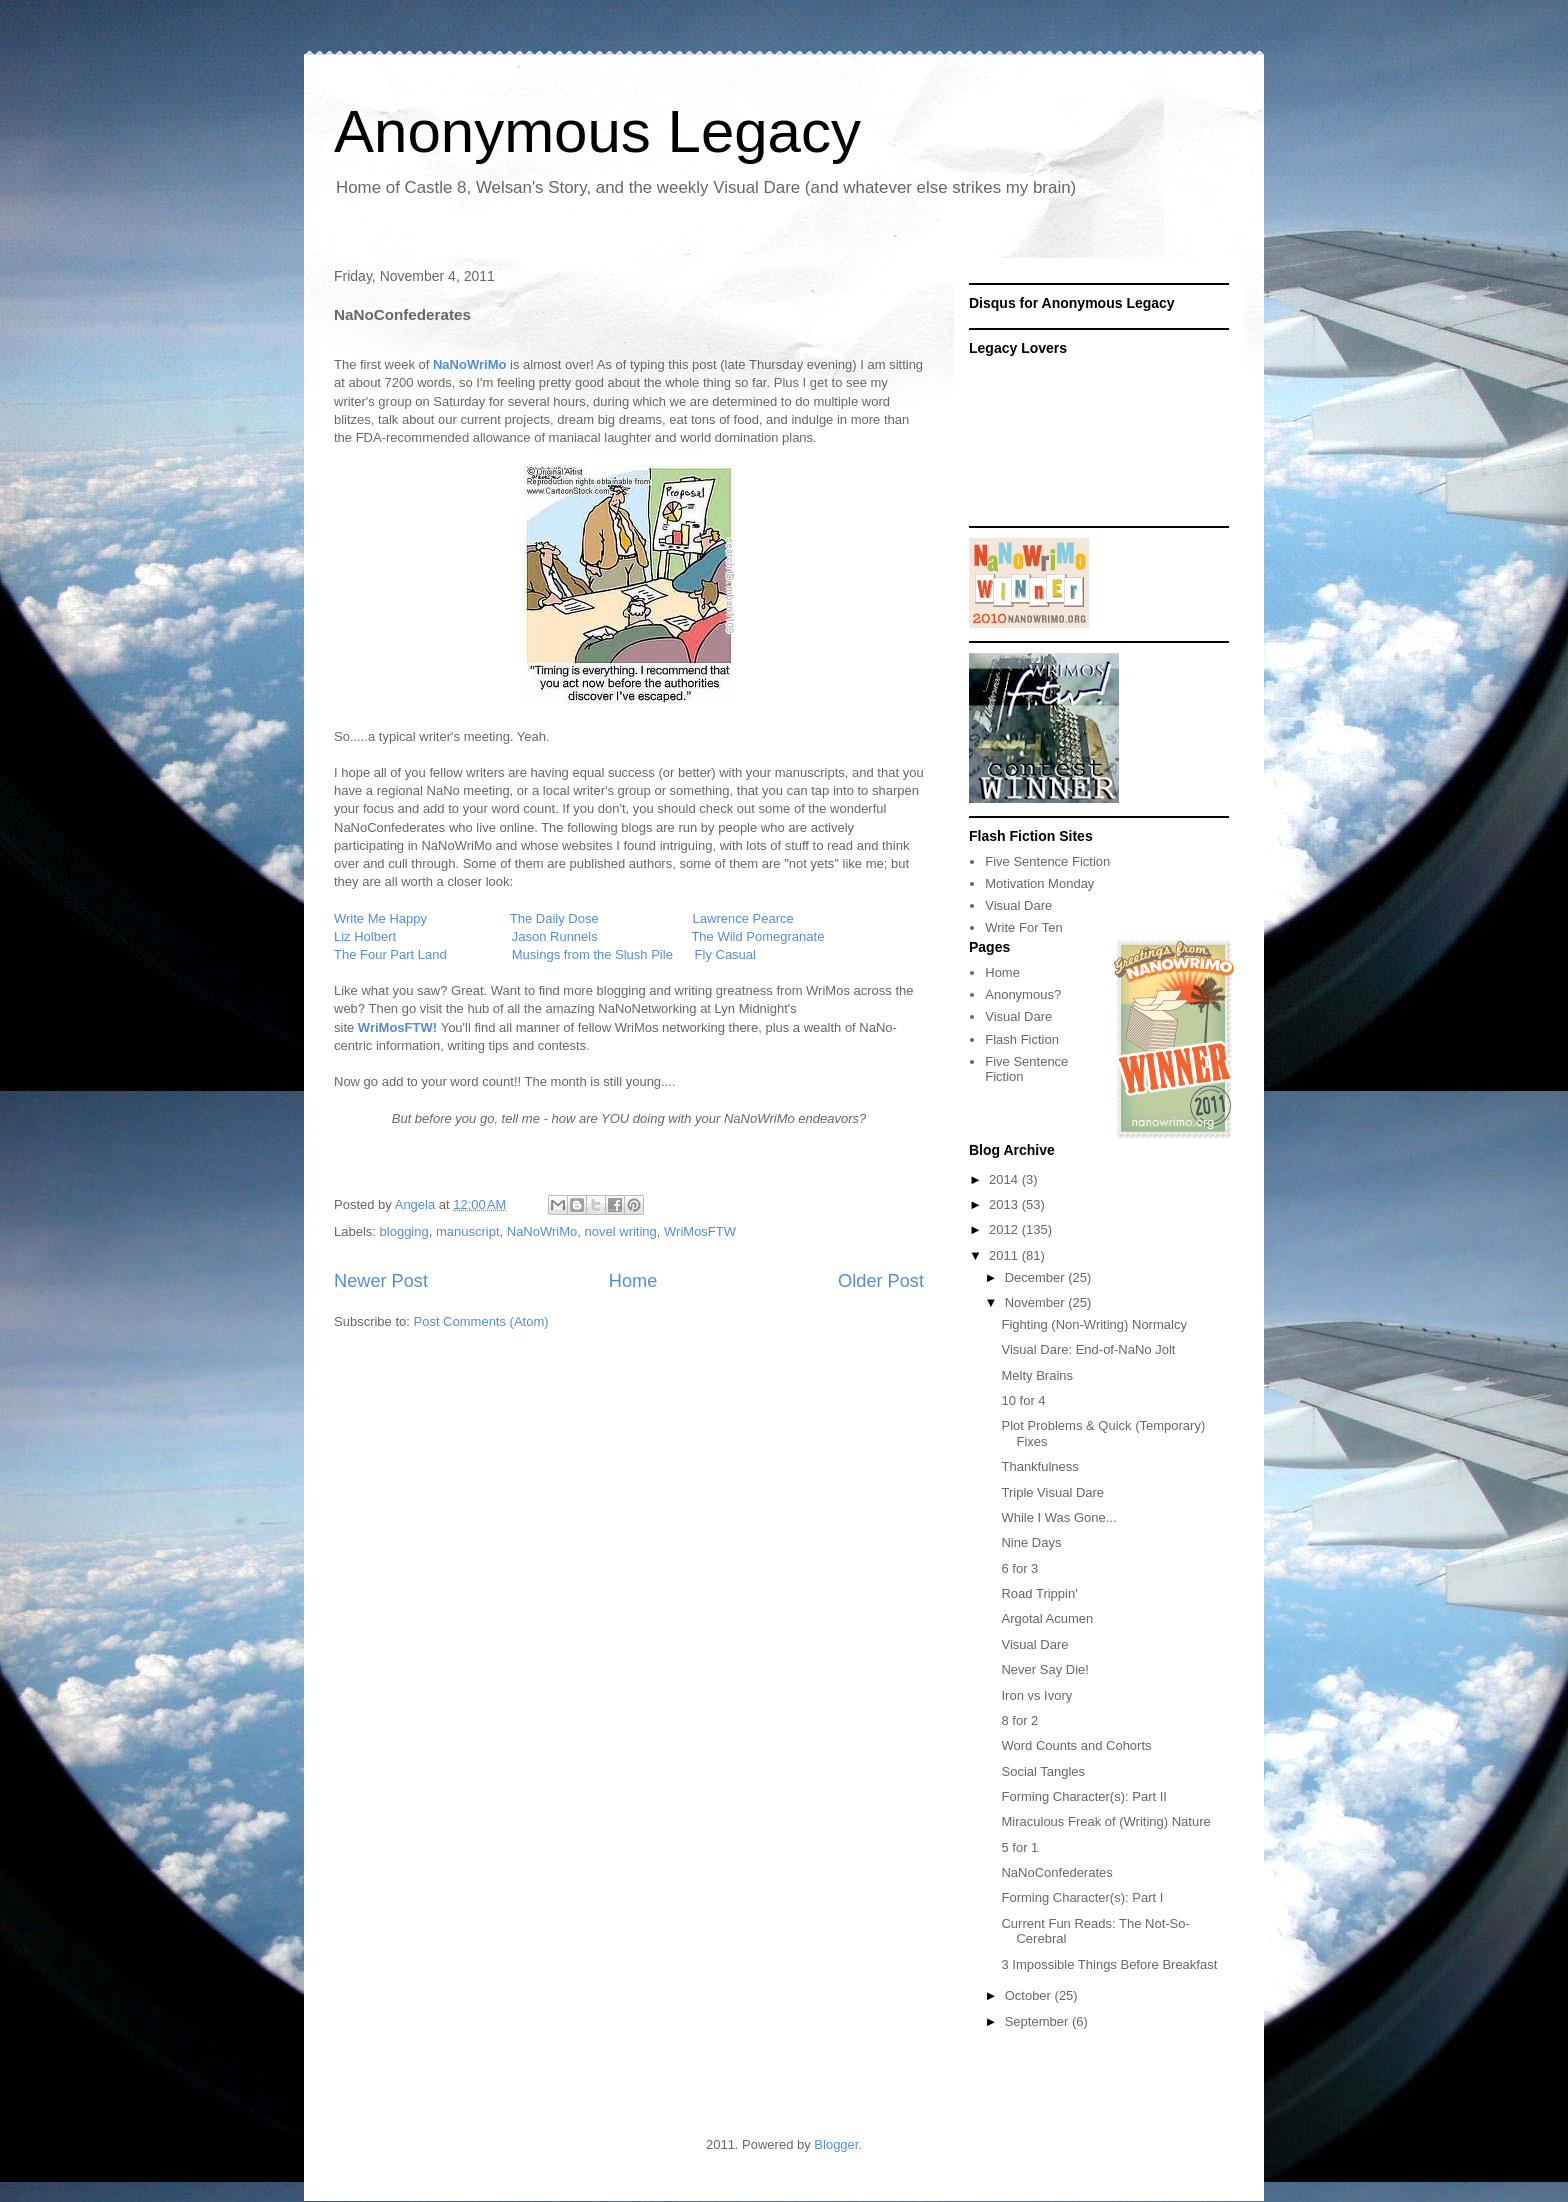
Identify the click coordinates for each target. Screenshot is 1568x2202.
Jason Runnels (555, 936)
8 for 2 (1019, 1720)
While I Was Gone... (1058, 1517)
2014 (1005, 1179)
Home (633, 1281)
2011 (1005, 1255)
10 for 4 (1023, 1400)
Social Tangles (1043, 1771)
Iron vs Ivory (1036, 1695)
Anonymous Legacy (597, 131)
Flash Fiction (1022, 1039)
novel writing (621, 1231)
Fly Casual (725, 954)
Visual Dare (1018, 905)
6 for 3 (1019, 1568)
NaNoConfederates (1056, 1872)
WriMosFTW (700, 1231)
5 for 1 (1019, 1847)
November (1037, 1302)
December (1037, 1277)
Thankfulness (1039, 1466)
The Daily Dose (554, 918)
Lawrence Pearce (743, 918)
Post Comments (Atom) (481, 1321)
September (1038, 2021)
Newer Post (381, 1281)
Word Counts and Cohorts (1076, 1745)
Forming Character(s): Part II (1083, 1796)
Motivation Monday (1039, 883)
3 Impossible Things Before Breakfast (1109, 1964)
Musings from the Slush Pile (592, 954)
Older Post (881, 1281)
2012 (1005, 1229)
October (1030, 1995)
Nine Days (1031, 1542)
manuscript (468, 1231)
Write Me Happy (380, 918)
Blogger (836, 2144)
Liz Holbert (365, 936)
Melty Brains (1037, 1375)
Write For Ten (1024, 927)
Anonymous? (1023, 994)
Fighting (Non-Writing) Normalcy (1093, 1324)
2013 (1005, 1204)
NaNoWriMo (542, 1231)
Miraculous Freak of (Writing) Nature (1105, 1821)
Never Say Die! (1044, 1669)
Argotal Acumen (1047, 1618)
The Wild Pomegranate (757, 936)
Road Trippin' (1039, 1593)
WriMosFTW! (397, 1027)
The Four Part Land (390, 954)
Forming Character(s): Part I (1082, 1897)
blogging (404, 1231)
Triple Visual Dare (1052, 1492)
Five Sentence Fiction (1047, 861)
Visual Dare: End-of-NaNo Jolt (1088, 1349)
